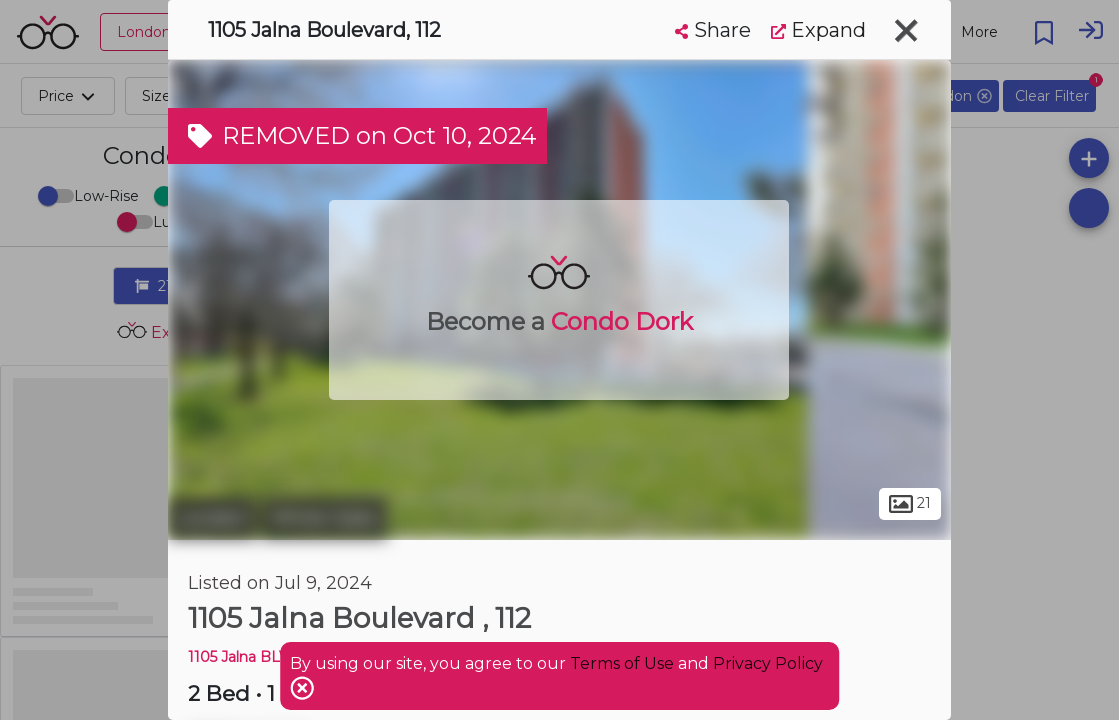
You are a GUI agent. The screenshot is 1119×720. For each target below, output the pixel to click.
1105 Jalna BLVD (244, 657)
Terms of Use (622, 663)
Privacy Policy (768, 663)
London (212, 518)
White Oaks (324, 518)
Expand (818, 30)
